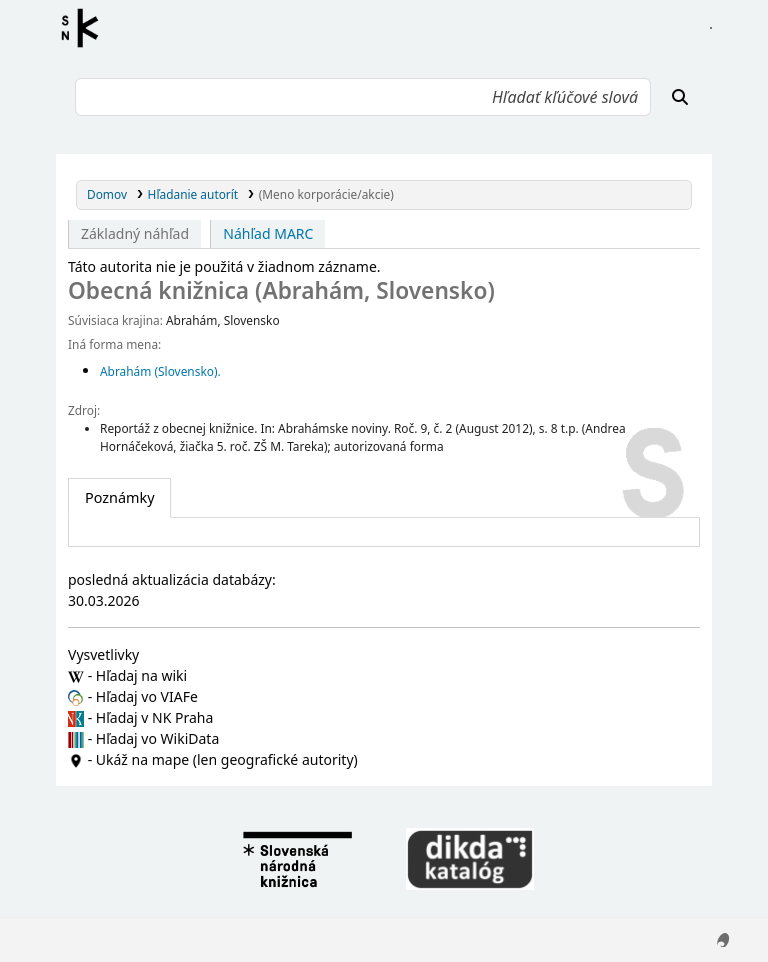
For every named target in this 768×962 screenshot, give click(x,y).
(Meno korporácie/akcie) (326, 194)
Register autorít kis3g (86, 28)
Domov (107, 194)
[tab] (119, 498)
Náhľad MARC (268, 233)
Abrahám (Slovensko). (160, 371)
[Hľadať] (680, 97)
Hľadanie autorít (193, 194)
